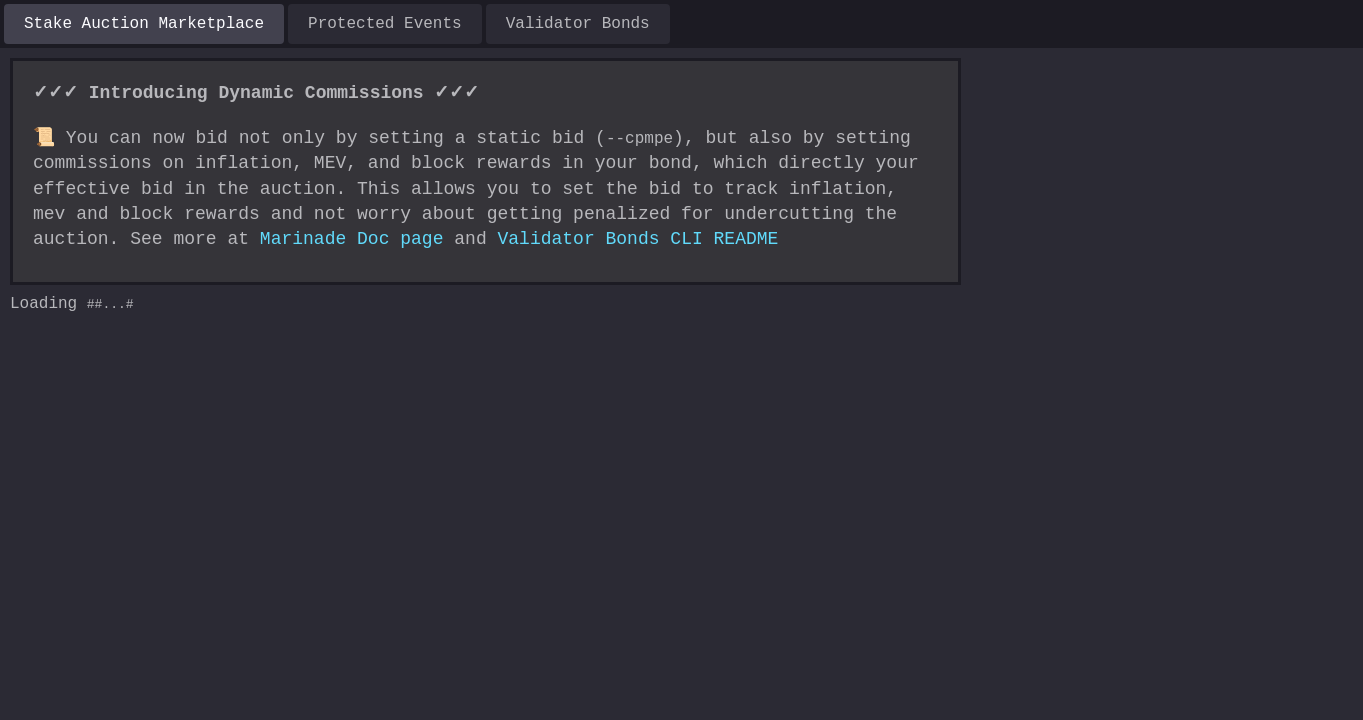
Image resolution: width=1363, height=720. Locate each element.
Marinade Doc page (255, 239)
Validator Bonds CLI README (540, 239)
